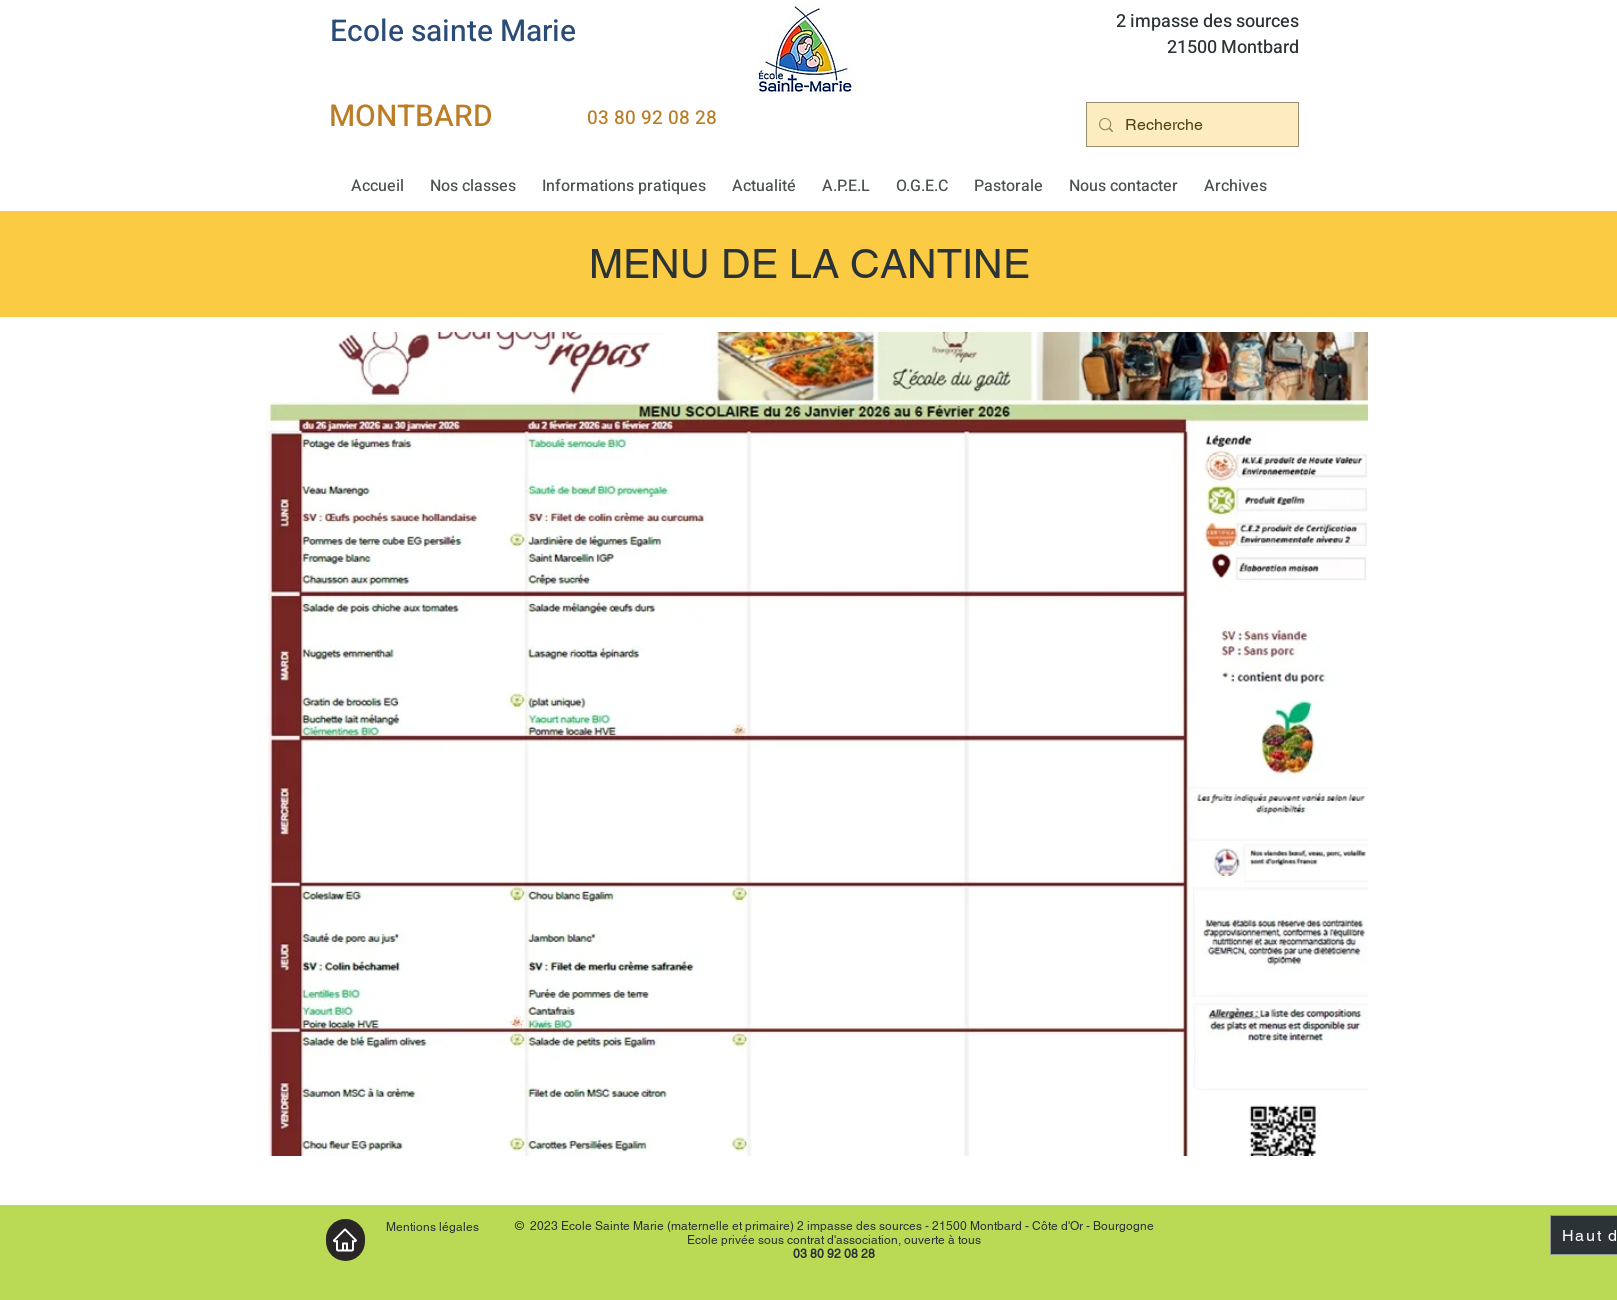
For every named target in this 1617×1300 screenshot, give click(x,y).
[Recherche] (1190, 124)
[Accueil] (345, 1240)
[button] (473, 186)
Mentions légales (432, 1227)
